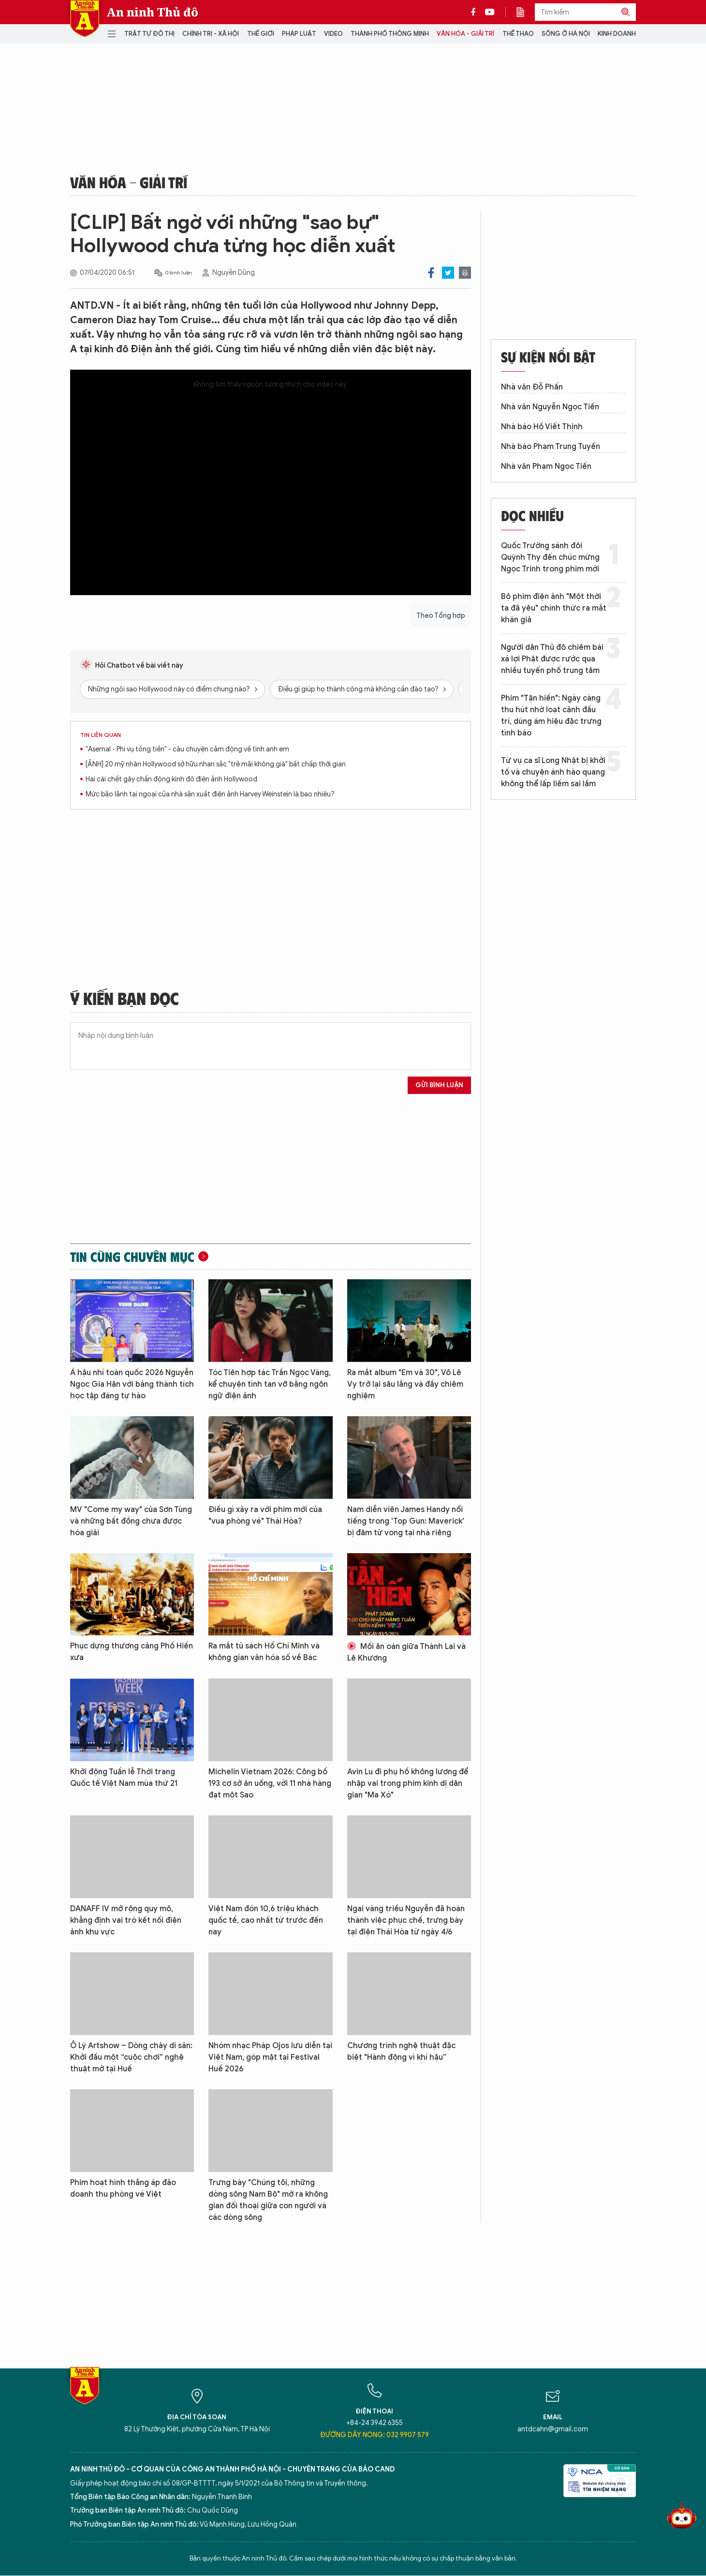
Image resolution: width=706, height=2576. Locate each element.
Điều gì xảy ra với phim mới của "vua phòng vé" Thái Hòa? (265, 1515)
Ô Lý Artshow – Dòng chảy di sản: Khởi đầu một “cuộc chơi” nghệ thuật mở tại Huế (131, 2057)
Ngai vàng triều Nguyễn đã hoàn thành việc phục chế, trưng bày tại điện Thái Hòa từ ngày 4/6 (406, 1920)
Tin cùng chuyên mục (132, 1256)
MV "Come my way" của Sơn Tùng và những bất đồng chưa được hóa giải (131, 1521)
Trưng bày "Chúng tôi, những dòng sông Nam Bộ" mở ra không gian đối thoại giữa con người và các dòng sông (268, 2200)
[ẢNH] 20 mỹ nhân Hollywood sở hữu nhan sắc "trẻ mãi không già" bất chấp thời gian (216, 764)
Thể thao (518, 34)
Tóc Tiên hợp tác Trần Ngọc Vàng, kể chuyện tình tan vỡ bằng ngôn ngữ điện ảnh (269, 1384)
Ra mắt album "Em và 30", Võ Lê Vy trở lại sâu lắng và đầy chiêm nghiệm (405, 1384)
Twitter (448, 273)
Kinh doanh (617, 34)
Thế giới (260, 34)
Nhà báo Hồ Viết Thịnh (542, 427)
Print (465, 273)
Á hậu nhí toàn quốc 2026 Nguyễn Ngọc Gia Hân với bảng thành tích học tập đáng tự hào (132, 1384)
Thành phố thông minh (390, 34)
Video (333, 34)
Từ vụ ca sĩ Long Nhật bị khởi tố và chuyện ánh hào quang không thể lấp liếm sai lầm (553, 772)
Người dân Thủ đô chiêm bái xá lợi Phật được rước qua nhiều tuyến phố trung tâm (552, 659)
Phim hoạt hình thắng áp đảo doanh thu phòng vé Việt (123, 2188)
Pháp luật (299, 34)
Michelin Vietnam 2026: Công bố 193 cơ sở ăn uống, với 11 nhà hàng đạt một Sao (269, 1783)
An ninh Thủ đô (152, 12)
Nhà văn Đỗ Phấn (532, 387)
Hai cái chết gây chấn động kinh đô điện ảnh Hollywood (171, 779)
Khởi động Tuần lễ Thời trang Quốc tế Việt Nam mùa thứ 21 (123, 1777)
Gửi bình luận (439, 1085)
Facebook (431, 273)
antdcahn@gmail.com (552, 2429)
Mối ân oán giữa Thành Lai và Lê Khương (406, 1652)
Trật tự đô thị (149, 34)
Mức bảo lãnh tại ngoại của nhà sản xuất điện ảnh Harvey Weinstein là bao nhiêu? (210, 794)
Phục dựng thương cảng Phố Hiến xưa (131, 1651)
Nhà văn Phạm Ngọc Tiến (546, 466)
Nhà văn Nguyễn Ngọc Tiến (550, 407)
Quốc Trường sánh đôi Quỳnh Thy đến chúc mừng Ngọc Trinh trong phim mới (550, 557)
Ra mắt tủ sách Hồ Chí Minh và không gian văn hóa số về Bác (264, 1651)
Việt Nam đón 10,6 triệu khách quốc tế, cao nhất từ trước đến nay (265, 1920)
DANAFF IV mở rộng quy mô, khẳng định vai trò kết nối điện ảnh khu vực (125, 1920)
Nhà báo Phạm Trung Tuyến (550, 446)
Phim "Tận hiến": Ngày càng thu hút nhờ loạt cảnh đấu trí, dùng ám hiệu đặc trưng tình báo (551, 715)
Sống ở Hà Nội (566, 34)
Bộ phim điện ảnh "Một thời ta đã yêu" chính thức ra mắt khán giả (553, 608)
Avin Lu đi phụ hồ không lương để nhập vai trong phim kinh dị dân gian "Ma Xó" (407, 1783)
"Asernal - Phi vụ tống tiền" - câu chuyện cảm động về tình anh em (187, 749)
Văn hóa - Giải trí (465, 34)
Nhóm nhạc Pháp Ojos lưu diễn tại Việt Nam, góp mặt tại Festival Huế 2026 (270, 2057)
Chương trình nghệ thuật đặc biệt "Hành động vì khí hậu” (401, 2051)
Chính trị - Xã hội (210, 34)
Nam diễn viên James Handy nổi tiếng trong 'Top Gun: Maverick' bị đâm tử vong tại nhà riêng (405, 1521)
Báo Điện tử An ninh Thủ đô (84, 18)
